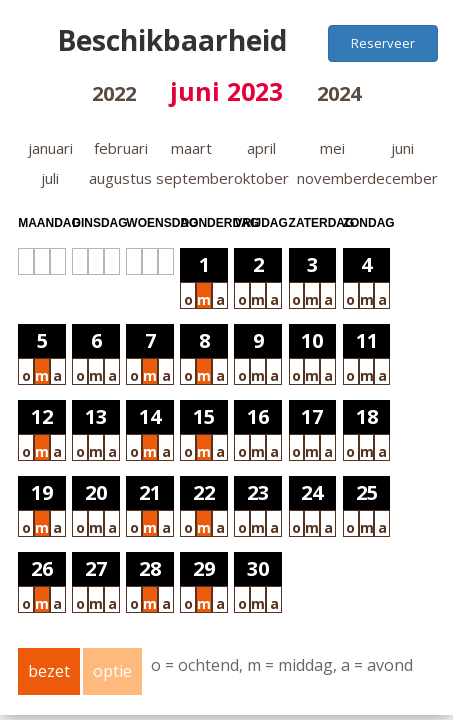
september (195, 178)
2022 (114, 93)
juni (402, 148)
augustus (120, 178)
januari (50, 148)
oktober (261, 178)
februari (121, 148)
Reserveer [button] (383, 43)
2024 (339, 93)
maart (191, 148)
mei (332, 148)
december (402, 178)
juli (50, 178)
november (332, 178)
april (261, 148)
